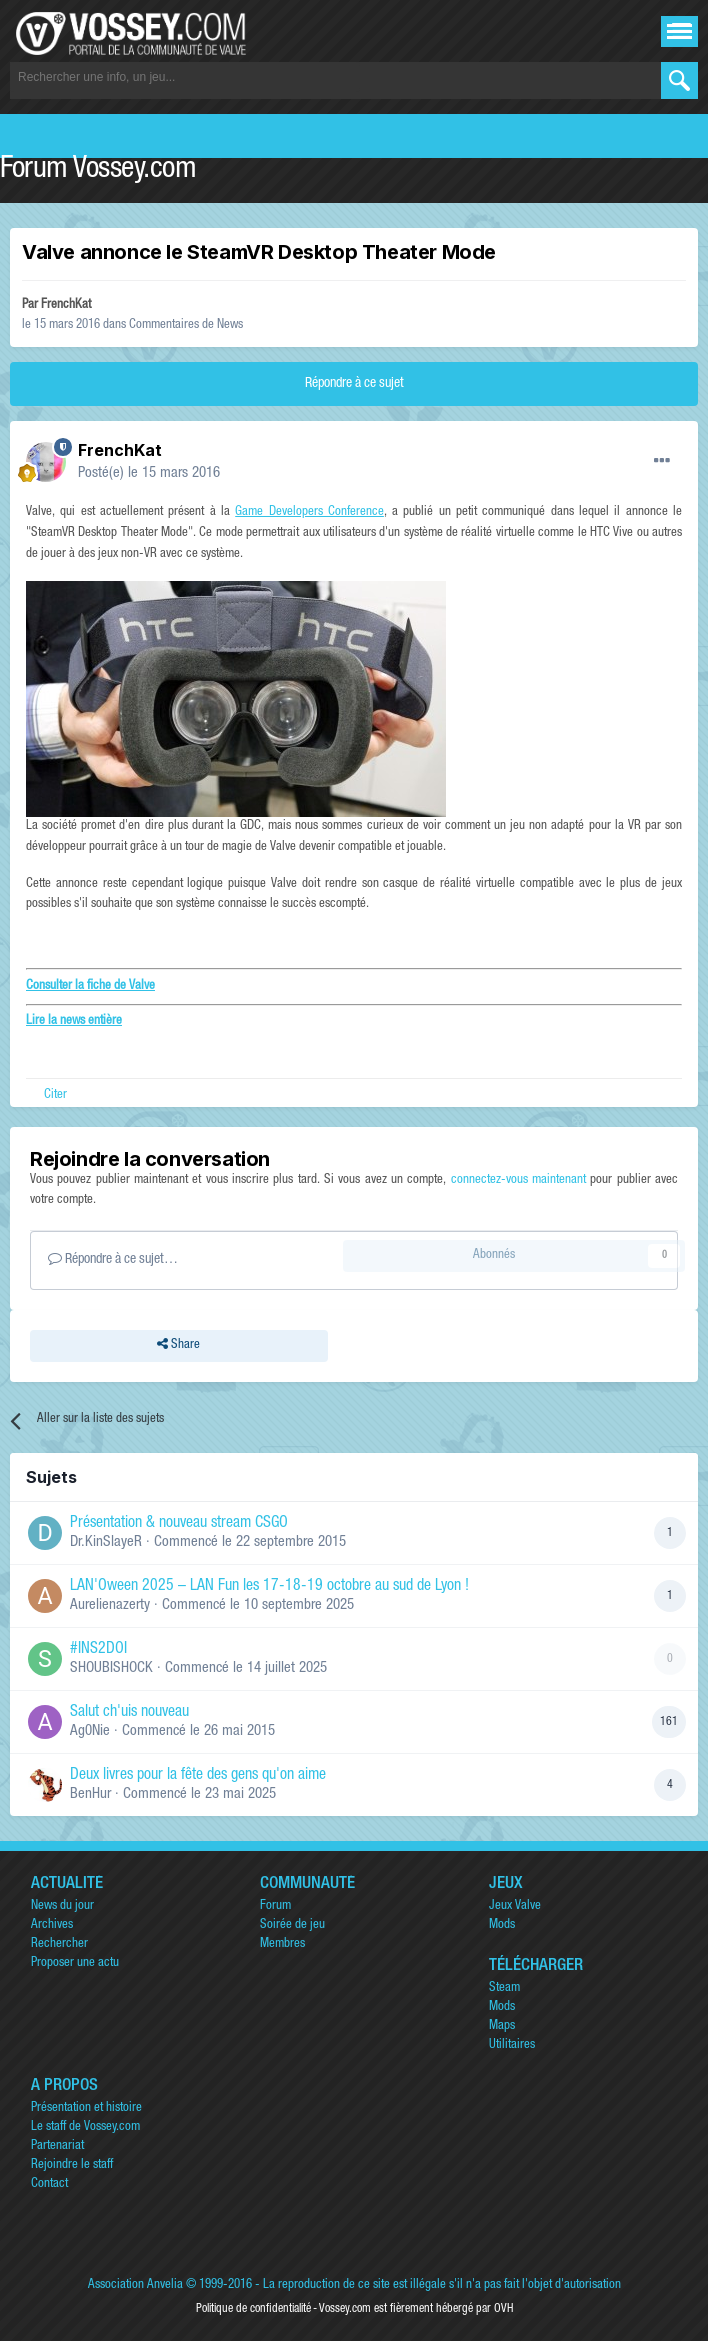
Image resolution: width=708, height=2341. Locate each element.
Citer (55, 1095)
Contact (49, 2184)
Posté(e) (149, 473)
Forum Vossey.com (98, 171)
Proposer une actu (75, 1963)
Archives (52, 1925)
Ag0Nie (90, 1731)
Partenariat (57, 2146)
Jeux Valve (515, 1906)
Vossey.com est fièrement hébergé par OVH (416, 2309)
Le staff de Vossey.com (85, 2127)
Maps (502, 2026)
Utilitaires (512, 2045)
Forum (275, 1906)
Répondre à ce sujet (354, 384)
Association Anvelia (135, 2285)
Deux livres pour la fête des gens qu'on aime (198, 1776)
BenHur (90, 1794)
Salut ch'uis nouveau (129, 1713)
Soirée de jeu (292, 1925)
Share (178, 1346)
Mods (502, 1925)
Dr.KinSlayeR (106, 1542)
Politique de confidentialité (253, 2309)
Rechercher (59, 1944)
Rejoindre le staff (72, 2165)
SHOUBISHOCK (111, 1668)
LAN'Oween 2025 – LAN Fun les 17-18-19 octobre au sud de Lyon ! (269, 1587)
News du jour (62, 1906)
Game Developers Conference (309, 512)
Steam (504, 1988)
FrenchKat (66, 305)
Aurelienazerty (110, 1605)
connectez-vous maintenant (518, 1180)
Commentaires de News (186, 325)
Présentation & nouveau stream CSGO (179, 1524)
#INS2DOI (98, 1650)
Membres (282, 1944)
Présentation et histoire (86, 2108)
